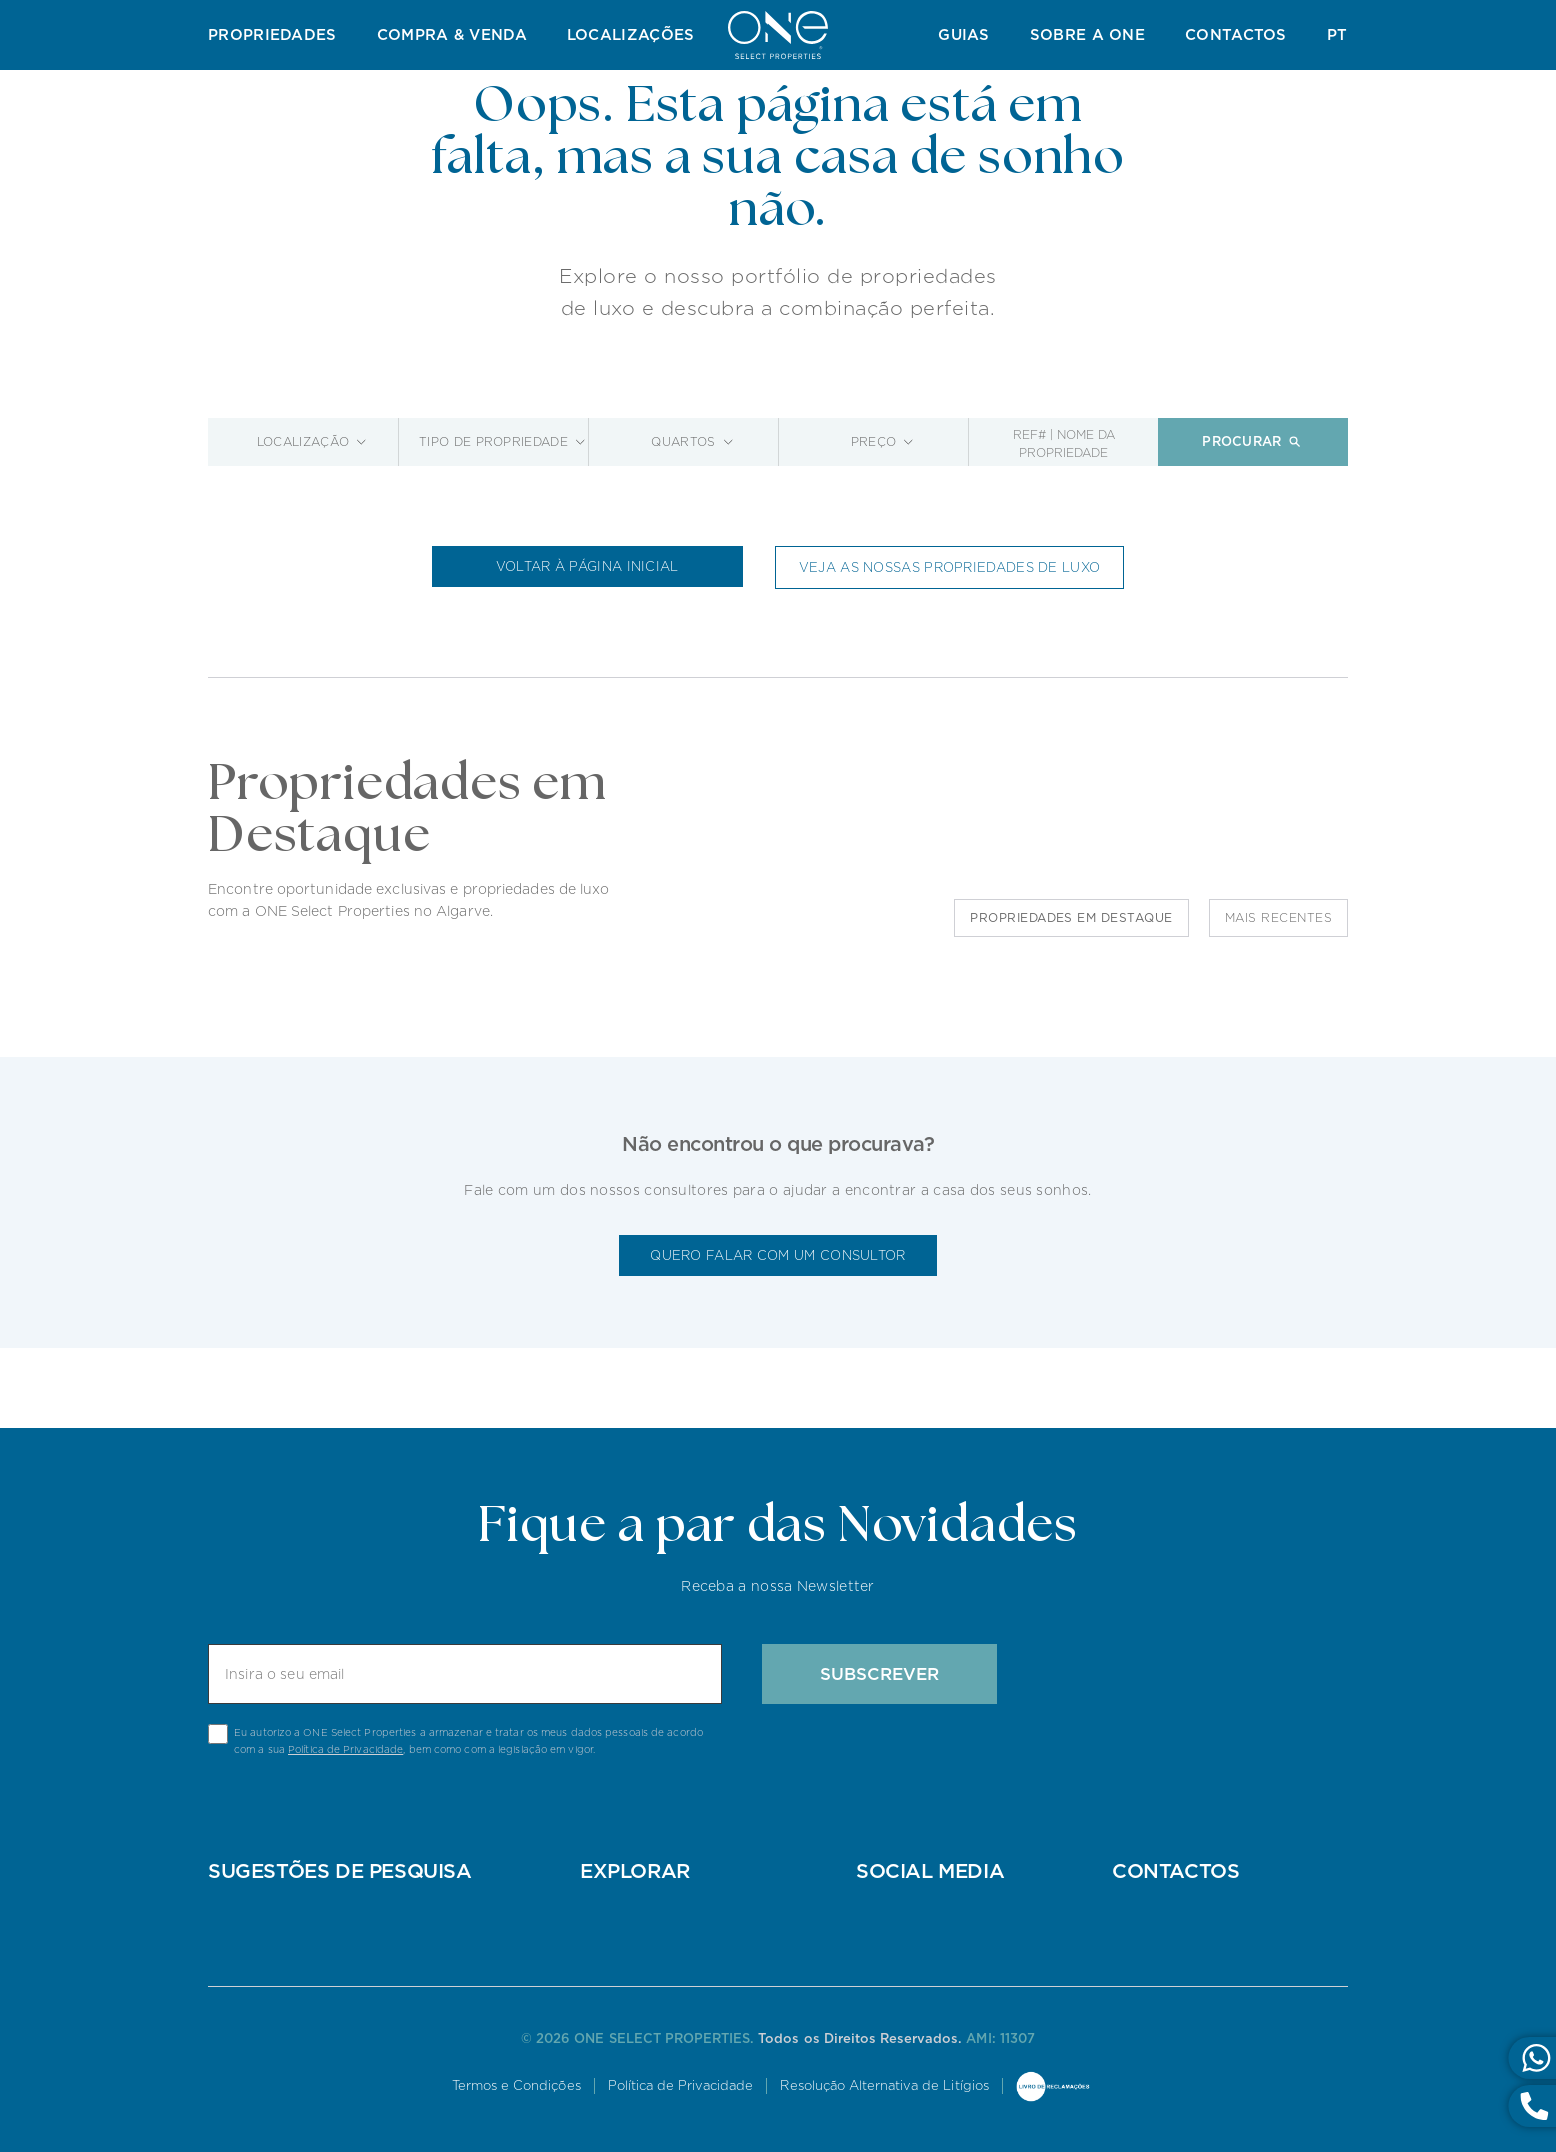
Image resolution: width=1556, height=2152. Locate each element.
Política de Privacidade (345, 1749)
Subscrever (879, 1674)
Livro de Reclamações (1053, 2088)
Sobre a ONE (1087, 35)
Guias (964, 35)
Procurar (1253, 441)
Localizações (631, 35)
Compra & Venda (452, 35)
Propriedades (272, 35)
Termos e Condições (516, 2085)
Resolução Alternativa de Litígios (884, 2085)
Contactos (1236, 35)
